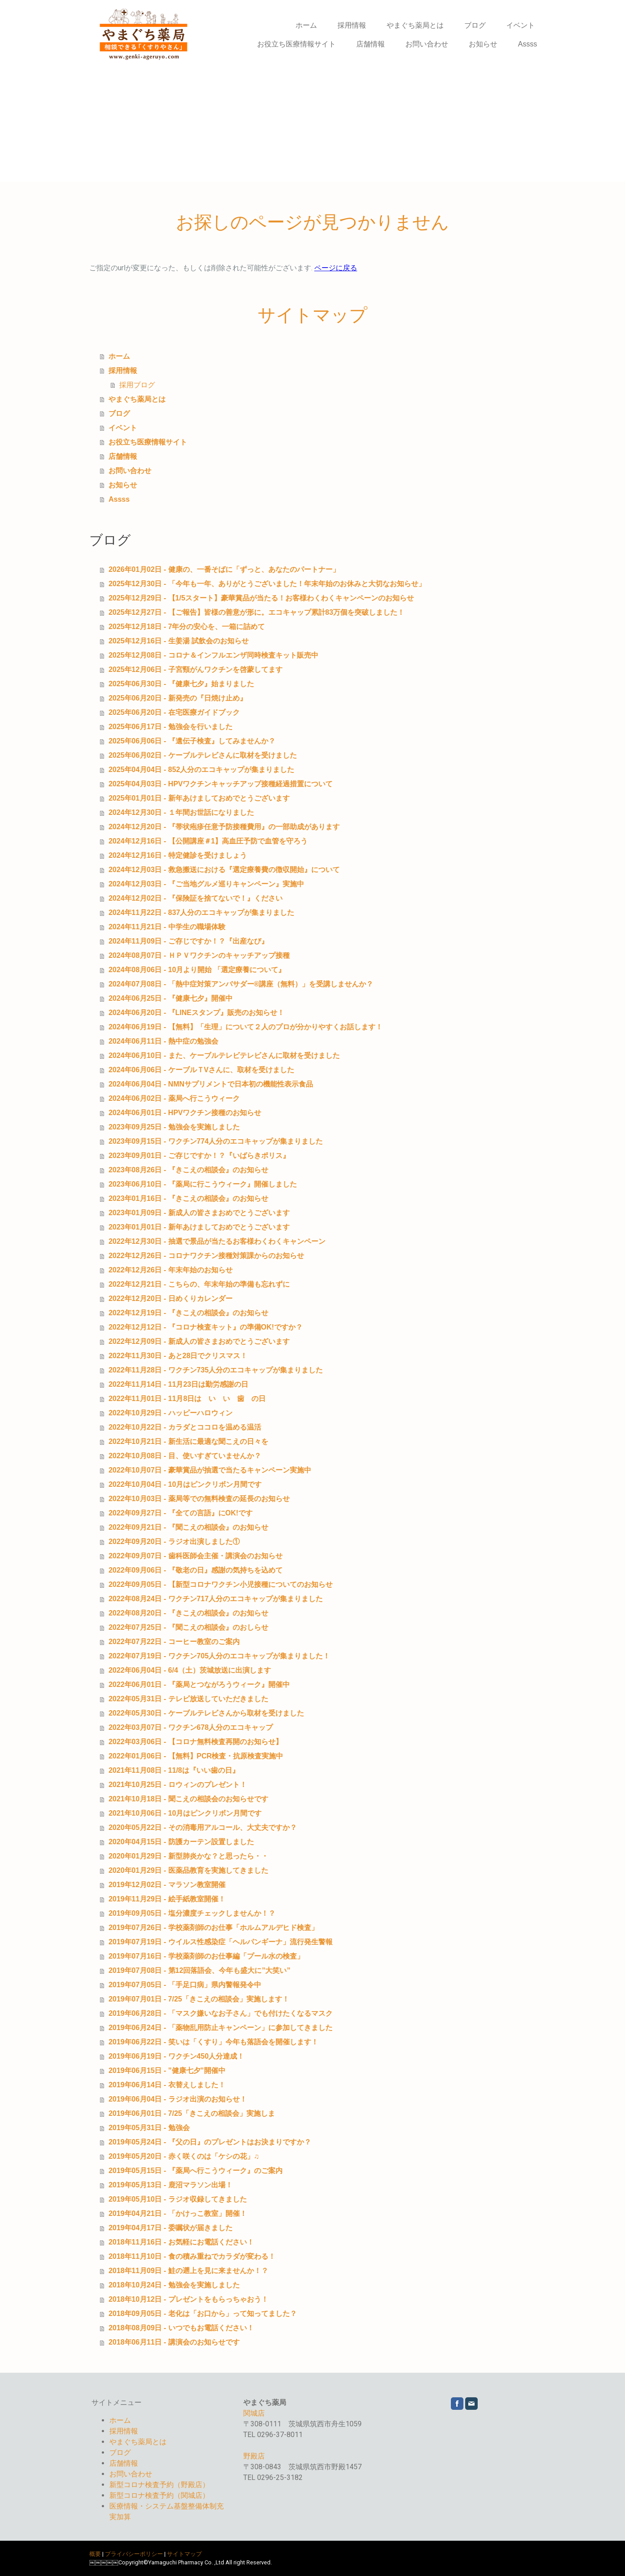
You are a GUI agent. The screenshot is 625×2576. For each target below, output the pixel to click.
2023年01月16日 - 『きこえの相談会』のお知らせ (188, 1198)
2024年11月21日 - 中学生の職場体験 (166, 927)
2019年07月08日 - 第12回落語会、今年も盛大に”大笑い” (199, 1970)
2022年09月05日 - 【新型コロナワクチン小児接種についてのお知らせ (220, 1584)
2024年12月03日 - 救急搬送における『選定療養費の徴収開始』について (223, 869)
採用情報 (352, 25)
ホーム (306, 25)
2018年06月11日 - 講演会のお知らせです (173, 2342)
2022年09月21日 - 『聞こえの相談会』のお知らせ (188, 1527)
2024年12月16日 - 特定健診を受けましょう (177, 855)
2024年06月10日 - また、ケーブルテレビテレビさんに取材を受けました (223, 1055)
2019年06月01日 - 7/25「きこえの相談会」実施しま (191, 2113)
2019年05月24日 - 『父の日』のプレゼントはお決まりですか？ (209, 2142)
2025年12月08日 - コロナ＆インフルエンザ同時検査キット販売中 (213, 655)
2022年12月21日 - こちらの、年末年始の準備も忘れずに (198, 1284)
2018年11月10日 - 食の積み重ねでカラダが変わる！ (191, 2256)
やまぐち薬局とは (415, 25)
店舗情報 (370, 44)
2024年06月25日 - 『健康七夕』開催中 (170, 998)
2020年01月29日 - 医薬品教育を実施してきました (188, 1870)
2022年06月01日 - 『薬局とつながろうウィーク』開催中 (198, 1684)
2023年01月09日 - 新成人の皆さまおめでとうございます (198, 1213)
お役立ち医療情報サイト (296, 44)
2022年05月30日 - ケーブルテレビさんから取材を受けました (206, 1713)
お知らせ (483, 44)
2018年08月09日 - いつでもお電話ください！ (181, 2328)
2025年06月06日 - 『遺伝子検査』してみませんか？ (191, 741)
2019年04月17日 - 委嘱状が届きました (170, 2228)
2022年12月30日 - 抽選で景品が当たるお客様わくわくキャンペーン (216, 1241)
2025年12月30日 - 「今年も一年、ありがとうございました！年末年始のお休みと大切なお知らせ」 (266, 583)
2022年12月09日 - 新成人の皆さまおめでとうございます (198, 1341)
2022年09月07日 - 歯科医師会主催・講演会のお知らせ (195, 1556)
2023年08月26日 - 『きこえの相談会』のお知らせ (188, 1170)
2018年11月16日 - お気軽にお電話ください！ (181, 2242)
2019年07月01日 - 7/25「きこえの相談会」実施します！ (198, 1999)
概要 (95, 2554)
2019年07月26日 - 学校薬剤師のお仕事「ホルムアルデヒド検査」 (213, 1927)
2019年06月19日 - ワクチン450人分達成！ (176, 2056)
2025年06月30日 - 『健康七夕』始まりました (181, 684)
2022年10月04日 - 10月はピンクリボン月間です (185, 1484)
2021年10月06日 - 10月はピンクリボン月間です (185, 1813)
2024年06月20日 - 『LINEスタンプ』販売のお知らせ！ (196, 1012)
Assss (527, 44)
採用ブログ (137, 385)
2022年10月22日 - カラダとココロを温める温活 (184, 1427)
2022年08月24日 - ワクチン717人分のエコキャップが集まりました (215, 1599)
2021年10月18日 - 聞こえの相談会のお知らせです (188, 1799)
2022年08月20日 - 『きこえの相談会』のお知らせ (188, 1613)
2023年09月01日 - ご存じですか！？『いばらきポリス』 (198, 1155)
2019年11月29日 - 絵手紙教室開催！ (166, 1899)
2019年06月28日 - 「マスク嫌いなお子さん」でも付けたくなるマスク (220, 2013)
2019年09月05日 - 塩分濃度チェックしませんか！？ (191, 1913)
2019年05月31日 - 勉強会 (148, 2127)
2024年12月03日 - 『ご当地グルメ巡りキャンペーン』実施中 (206, 884)
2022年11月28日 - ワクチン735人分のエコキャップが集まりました (215, 1370)
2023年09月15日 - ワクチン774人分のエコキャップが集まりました (215, 1141)
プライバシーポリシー (134, 2554)
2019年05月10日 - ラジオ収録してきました (177, 2199)
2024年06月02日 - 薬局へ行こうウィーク (173, 1098)
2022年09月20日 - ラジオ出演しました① (173, 1541)
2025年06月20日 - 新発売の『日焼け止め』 (177, 698)
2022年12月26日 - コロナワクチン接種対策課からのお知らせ (206, 1255)
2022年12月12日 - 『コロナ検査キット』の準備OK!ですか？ (205, 1327)
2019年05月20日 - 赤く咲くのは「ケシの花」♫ (183, 2156)
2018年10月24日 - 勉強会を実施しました (173, 2285)
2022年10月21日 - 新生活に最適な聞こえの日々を (188, 1441)
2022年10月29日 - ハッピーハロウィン (170, 1413)
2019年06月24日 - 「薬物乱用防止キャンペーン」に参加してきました (220, 2027)
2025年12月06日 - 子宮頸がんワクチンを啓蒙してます (195, 669)
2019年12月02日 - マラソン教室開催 (166, 1884)
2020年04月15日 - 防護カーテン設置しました (181, 1842)
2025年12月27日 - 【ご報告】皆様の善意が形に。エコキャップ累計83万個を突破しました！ (256, 612)
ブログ (475, 25)
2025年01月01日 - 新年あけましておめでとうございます (198, 798)
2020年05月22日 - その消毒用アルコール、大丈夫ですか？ (202, 1827)
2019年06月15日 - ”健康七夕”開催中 (166, 2070)
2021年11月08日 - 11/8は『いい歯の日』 (173, 1770)
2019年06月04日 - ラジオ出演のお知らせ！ (177, 2099)
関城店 (254, 2413)
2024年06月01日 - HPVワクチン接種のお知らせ (184, 1112)
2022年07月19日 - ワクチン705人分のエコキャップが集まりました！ (219, 1656)
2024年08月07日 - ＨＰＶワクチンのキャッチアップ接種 (198, 955)
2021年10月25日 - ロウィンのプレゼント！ (177, 1784)
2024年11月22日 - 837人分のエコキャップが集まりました (201, 912)
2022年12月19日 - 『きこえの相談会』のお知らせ (188, 1313)
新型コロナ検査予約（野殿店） (159, 2484)
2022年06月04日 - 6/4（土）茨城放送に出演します (189, 1670)
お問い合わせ (426, 44)
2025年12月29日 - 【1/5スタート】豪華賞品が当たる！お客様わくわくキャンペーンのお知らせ (261, 598)
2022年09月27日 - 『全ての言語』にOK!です (180, 1513)
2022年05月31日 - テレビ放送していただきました (188, 1699)
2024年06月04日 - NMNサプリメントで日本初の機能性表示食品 (210, 1084)
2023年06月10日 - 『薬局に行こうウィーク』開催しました (202, 1184)
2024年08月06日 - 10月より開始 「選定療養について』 (196, 969)
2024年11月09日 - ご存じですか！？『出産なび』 (188, 941)
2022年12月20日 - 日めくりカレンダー (170, 1298)
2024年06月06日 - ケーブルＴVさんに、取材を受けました (201, 1070)
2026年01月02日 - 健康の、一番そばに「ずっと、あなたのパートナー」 (223, 569)
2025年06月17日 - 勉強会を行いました (170, 726)
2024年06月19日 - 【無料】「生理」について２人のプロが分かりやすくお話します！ (245, 1027)
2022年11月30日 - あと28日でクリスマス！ (177, 1355)
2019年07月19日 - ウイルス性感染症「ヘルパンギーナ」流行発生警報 (220, 1942)
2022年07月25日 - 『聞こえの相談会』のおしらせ (188, 1627)
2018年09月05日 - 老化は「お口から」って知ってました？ (202, 2313)
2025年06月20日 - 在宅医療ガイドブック (173, 712)
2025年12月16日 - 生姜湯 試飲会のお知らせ (178, 641)
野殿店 (254, 2456)
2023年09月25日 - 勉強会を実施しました (173, 1127)
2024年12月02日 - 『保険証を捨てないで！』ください (195, 898)
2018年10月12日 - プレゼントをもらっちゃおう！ (188, 2299)
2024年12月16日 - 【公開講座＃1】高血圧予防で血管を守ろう (208, 841)
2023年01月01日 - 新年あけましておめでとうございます (198, 1227)
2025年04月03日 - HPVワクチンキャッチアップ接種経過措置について (220, 784)
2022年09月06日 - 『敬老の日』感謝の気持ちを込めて (195, 1570)
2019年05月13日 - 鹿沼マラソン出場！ (170, 2185)
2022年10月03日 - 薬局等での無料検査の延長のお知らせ (198, 1498)
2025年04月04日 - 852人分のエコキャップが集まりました (201, 769)
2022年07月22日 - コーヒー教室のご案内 (173, 1641)
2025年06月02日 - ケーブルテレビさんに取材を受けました (202, 755)
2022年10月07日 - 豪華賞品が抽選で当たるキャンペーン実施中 (209, 1470)
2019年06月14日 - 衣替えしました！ (166, 2085)
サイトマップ (184, 2554)
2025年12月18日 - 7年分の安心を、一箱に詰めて (186, 626)
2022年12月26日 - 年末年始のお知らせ (170, 1270)
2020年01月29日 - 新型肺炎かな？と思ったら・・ (188, 1856)
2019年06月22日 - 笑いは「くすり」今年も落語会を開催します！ (213, 2042)
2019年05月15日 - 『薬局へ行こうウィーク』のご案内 (195, 2170)
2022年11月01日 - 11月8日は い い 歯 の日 (187, 1398)
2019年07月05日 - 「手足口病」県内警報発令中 (184, 1985)
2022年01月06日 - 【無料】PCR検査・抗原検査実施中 (195, 1756)
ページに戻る (335, 268)
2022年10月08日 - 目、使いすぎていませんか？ (184, 1456)
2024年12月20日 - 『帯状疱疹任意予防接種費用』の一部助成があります (223, 827)
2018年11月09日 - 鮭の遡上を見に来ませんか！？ (188, 2270)
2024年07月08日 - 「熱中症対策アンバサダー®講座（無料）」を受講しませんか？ (240, 984)
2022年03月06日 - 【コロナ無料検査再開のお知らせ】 (195, 1741)
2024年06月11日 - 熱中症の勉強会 (163, 1041)
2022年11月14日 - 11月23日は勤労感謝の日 (178, 1384)
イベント (520, 25)
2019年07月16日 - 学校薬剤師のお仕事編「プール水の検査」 (206, 1956)
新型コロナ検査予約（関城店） (159, 2495)
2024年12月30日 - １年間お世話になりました (181, 812)
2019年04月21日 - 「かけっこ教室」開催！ (177, 2213)
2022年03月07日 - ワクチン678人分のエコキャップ (190, 1727)
